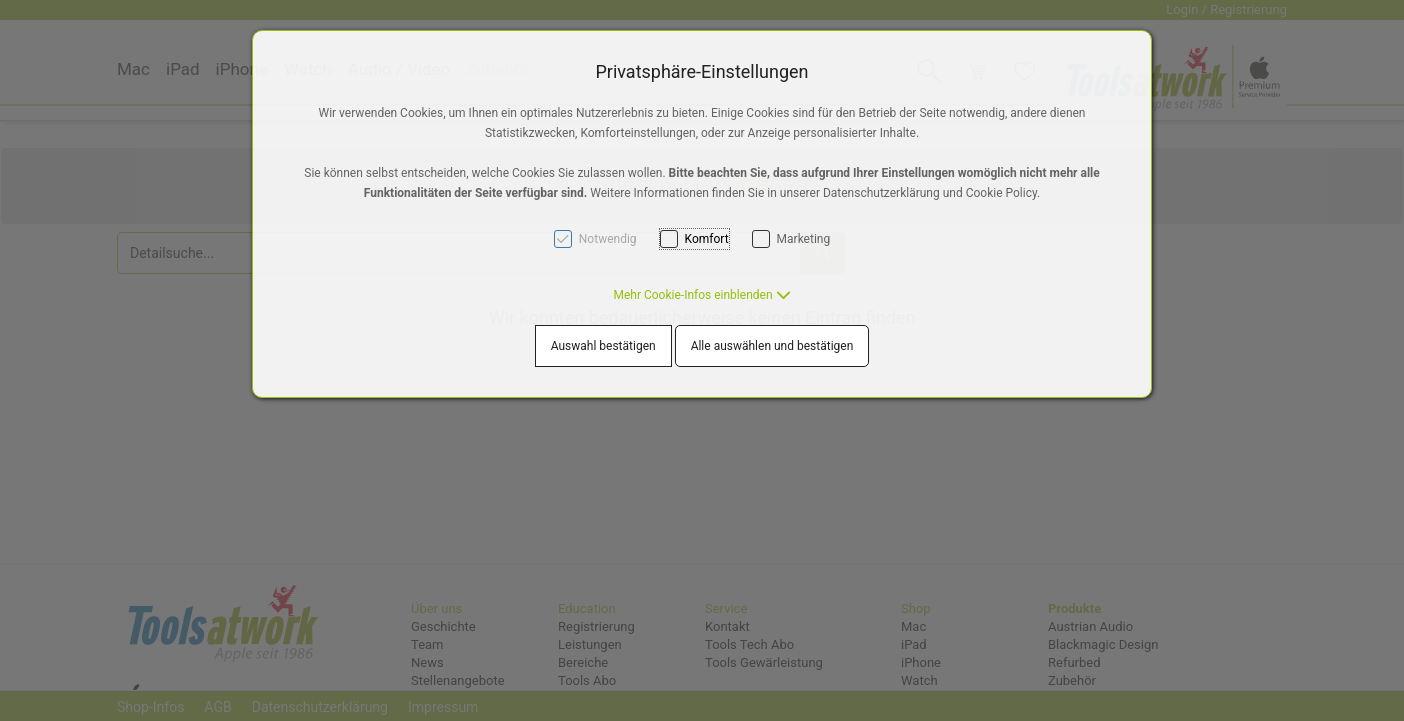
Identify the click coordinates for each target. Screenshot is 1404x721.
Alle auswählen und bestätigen (772, 346)
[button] (701, 295)
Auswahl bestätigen (603, 346)
